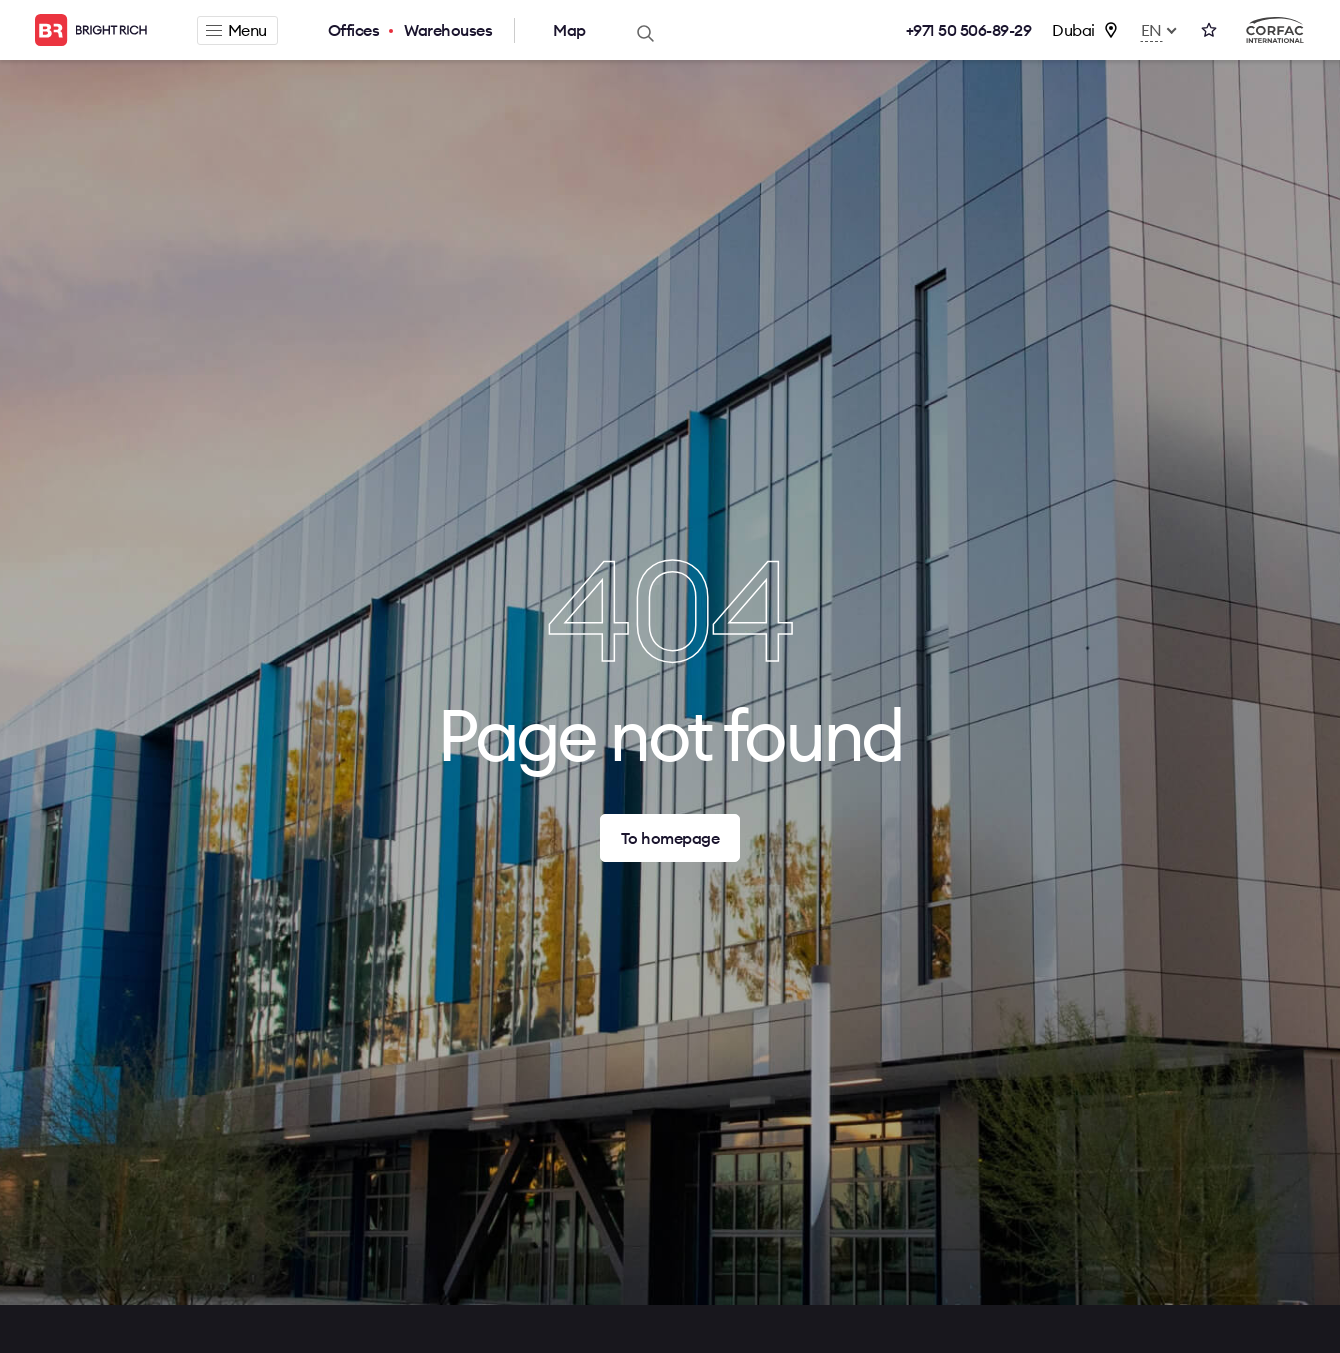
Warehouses (448, 30)
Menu (236, 30)
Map (569, 30)
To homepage (670, 838)
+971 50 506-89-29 (969, 30)
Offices (354, 30)
